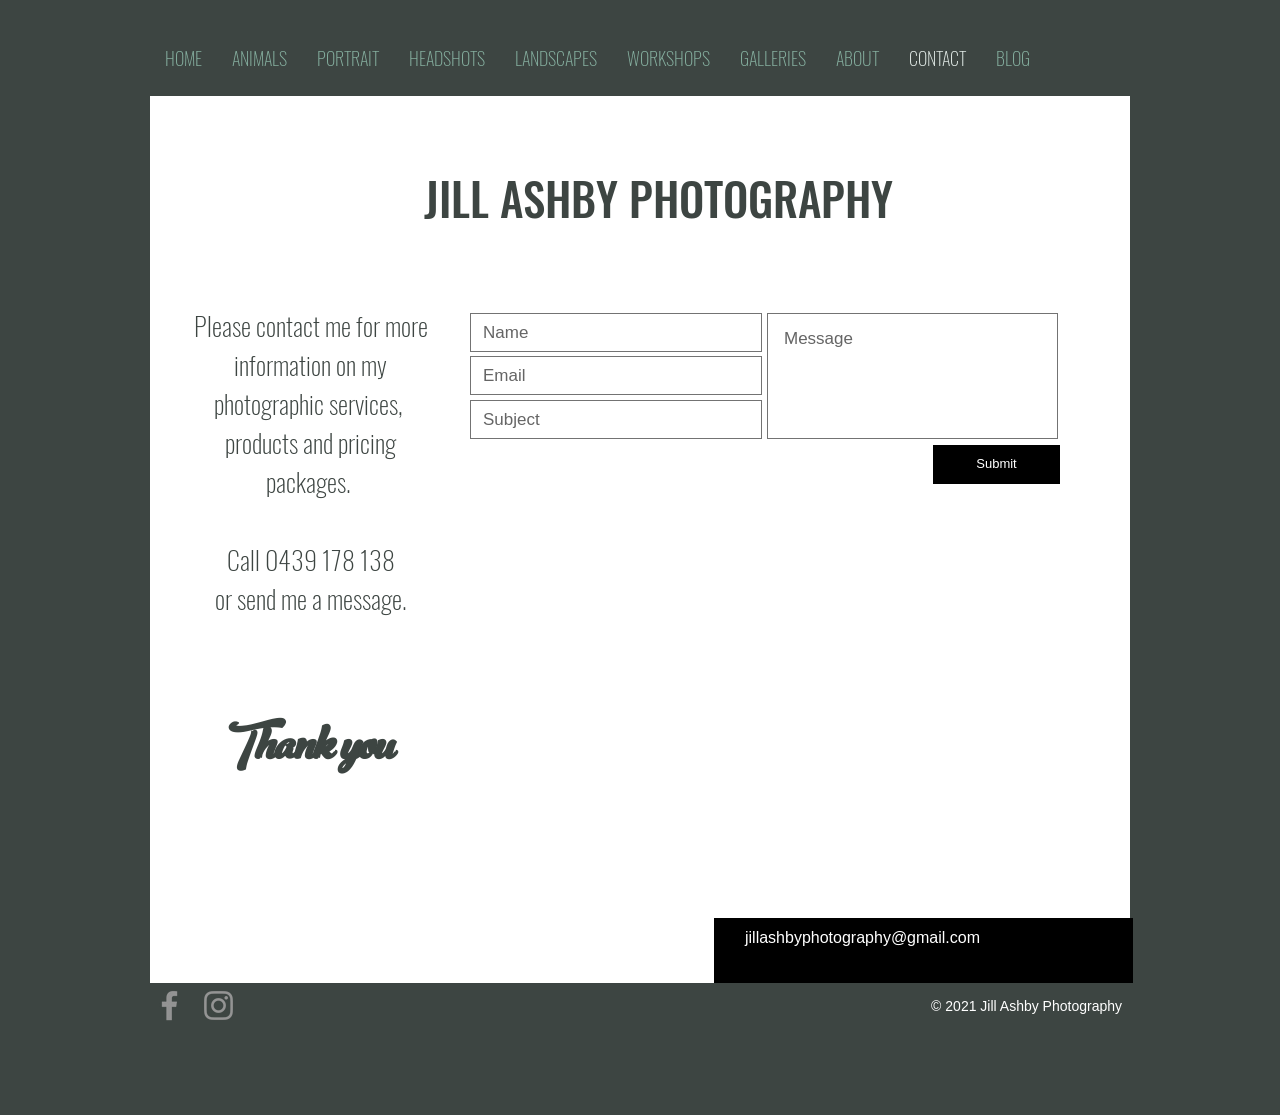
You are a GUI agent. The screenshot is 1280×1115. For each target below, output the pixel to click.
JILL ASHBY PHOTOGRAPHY (658, 197)
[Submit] (996, 464)
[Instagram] (218, 1005)
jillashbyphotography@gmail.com (862, 937)
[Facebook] (169, 1005)
